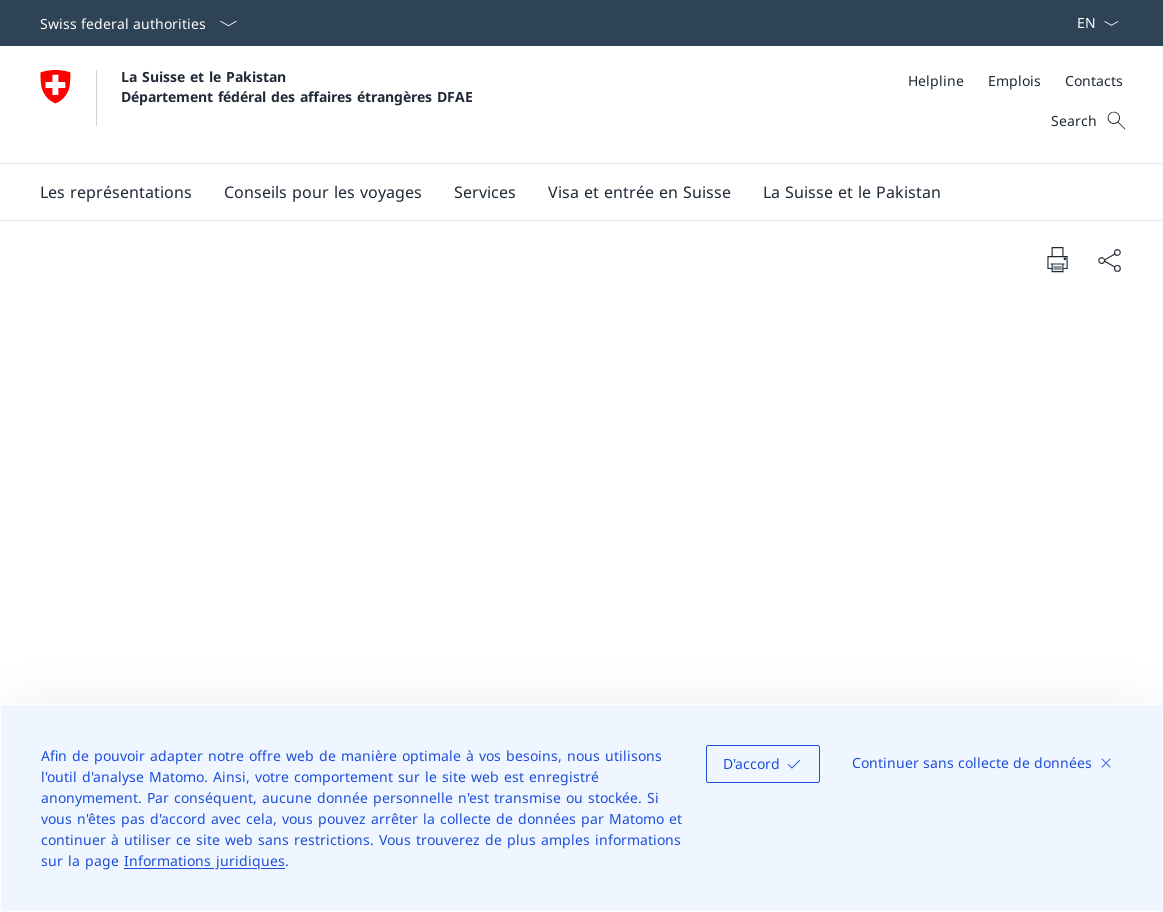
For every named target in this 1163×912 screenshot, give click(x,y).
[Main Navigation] (565, 192)
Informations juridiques (204, 860)
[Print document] (1057, 259)
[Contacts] (1094, 80)
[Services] (485, 192)
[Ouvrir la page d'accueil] (256, 104)
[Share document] (1109, 260)
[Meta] (1015, 80)
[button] (116, 192)
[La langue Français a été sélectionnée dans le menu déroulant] (1091, 23)
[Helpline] (936, 80)
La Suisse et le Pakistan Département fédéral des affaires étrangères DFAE (297, 86)
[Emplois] (1014, 80)
